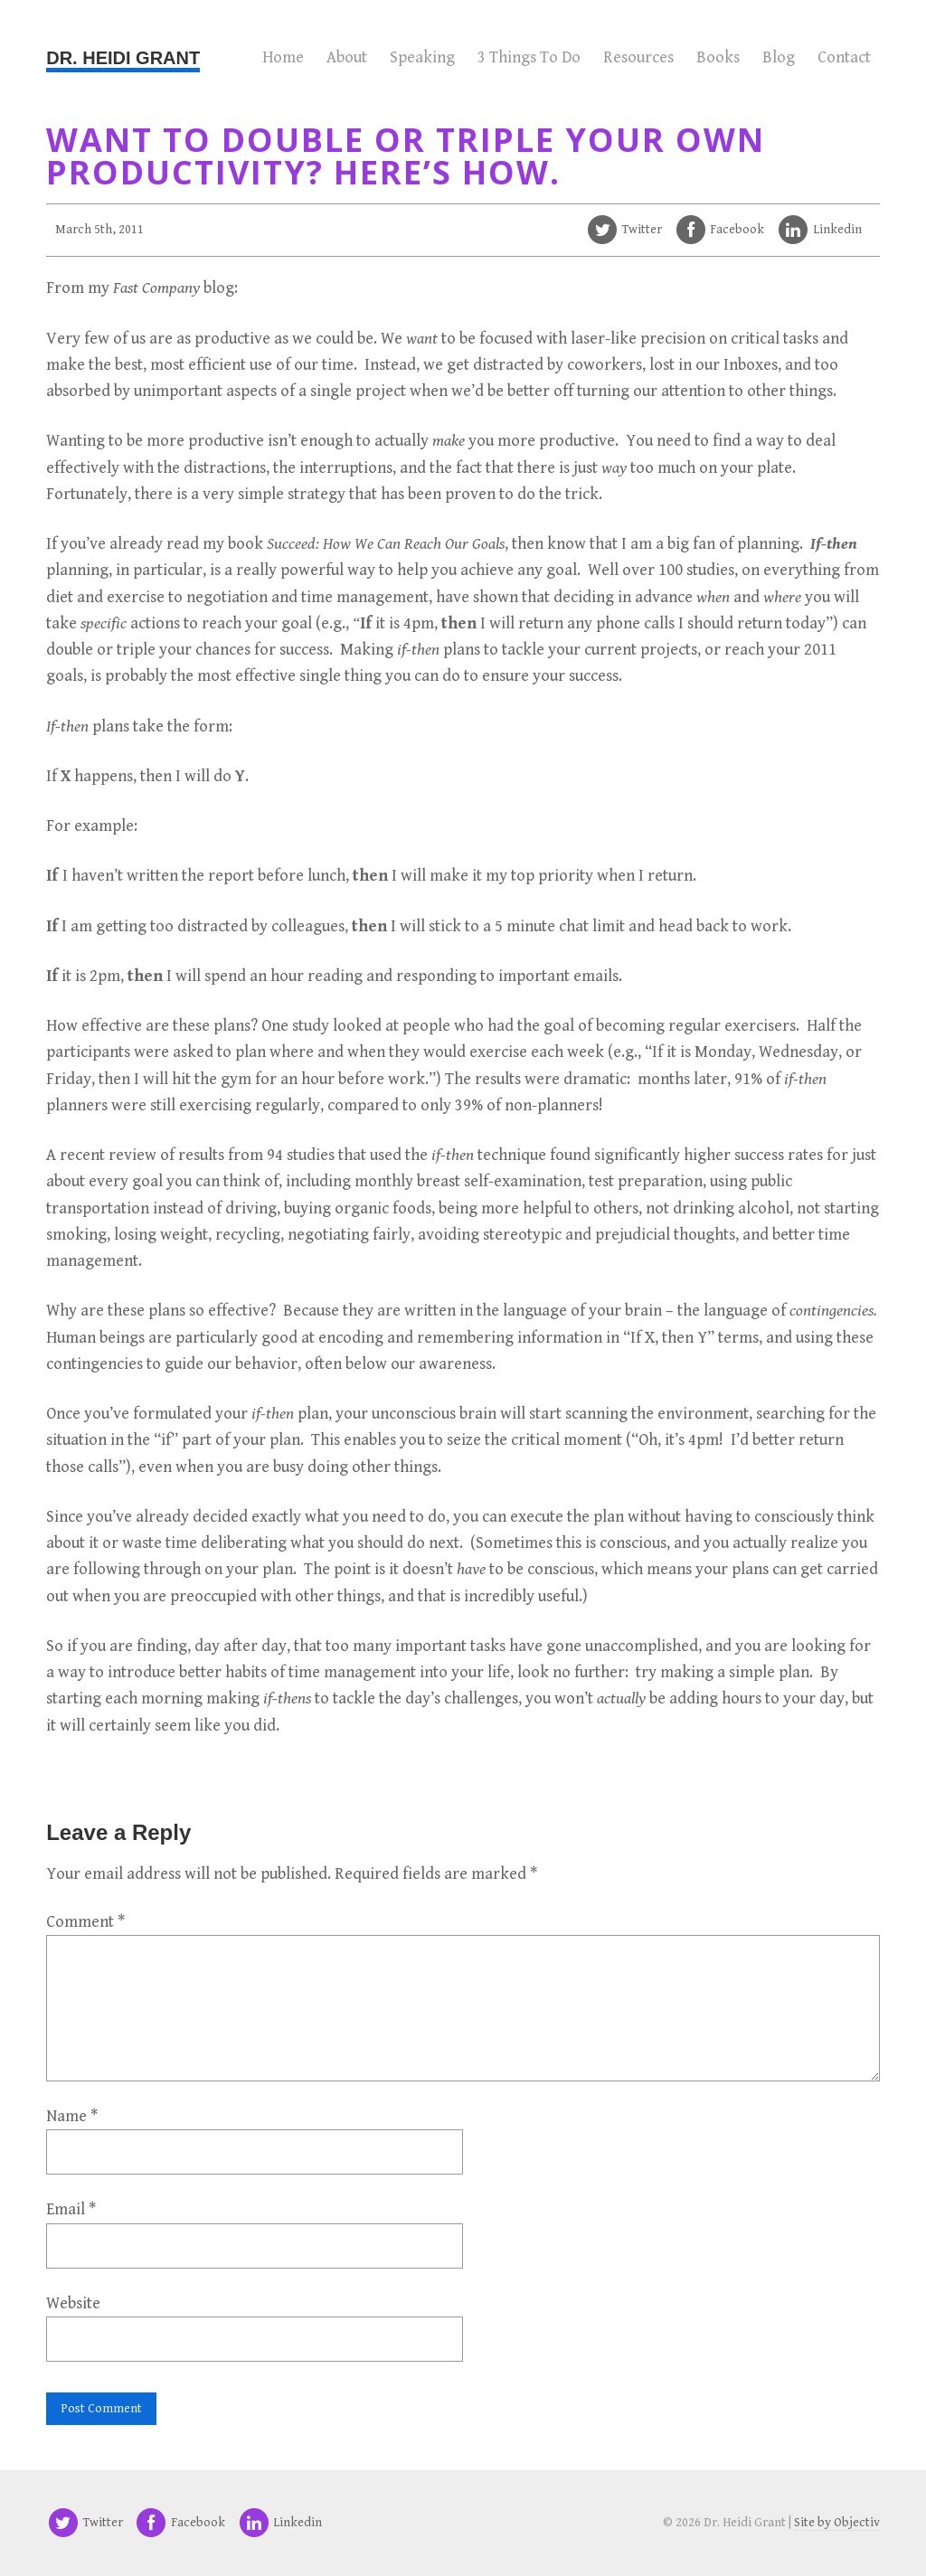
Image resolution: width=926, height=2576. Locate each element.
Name (72, 2116)
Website (73, 2303)
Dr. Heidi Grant (123, 58)
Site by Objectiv (837, 2522)
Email (71, 2209)
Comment (85, 1921)
